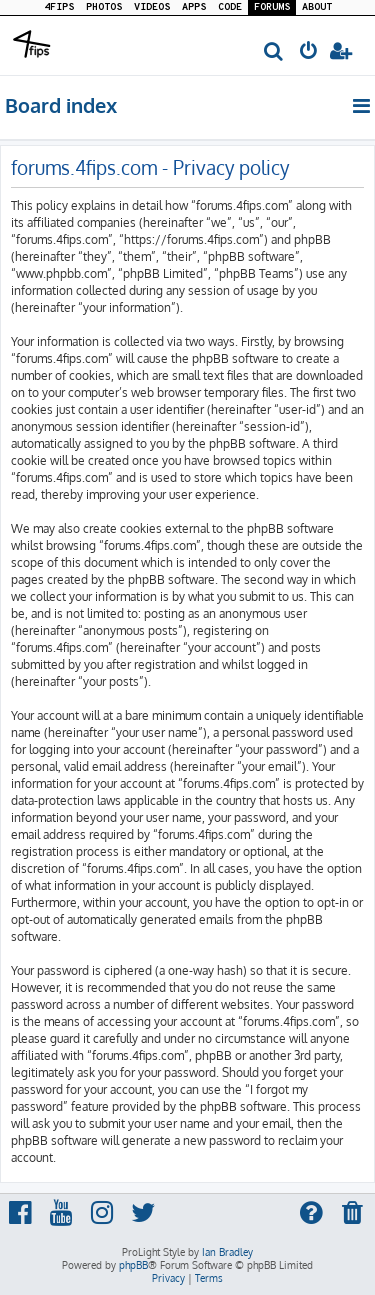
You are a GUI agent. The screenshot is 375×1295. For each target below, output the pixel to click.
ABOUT (317, 7)
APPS (194, 7)
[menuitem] (274, 52)
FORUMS (272, 7)
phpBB (133, 1265)
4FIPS (59, 7)
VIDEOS (152, 7)
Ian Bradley (227, 1252)
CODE (230, 7)
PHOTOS (104, 7)
